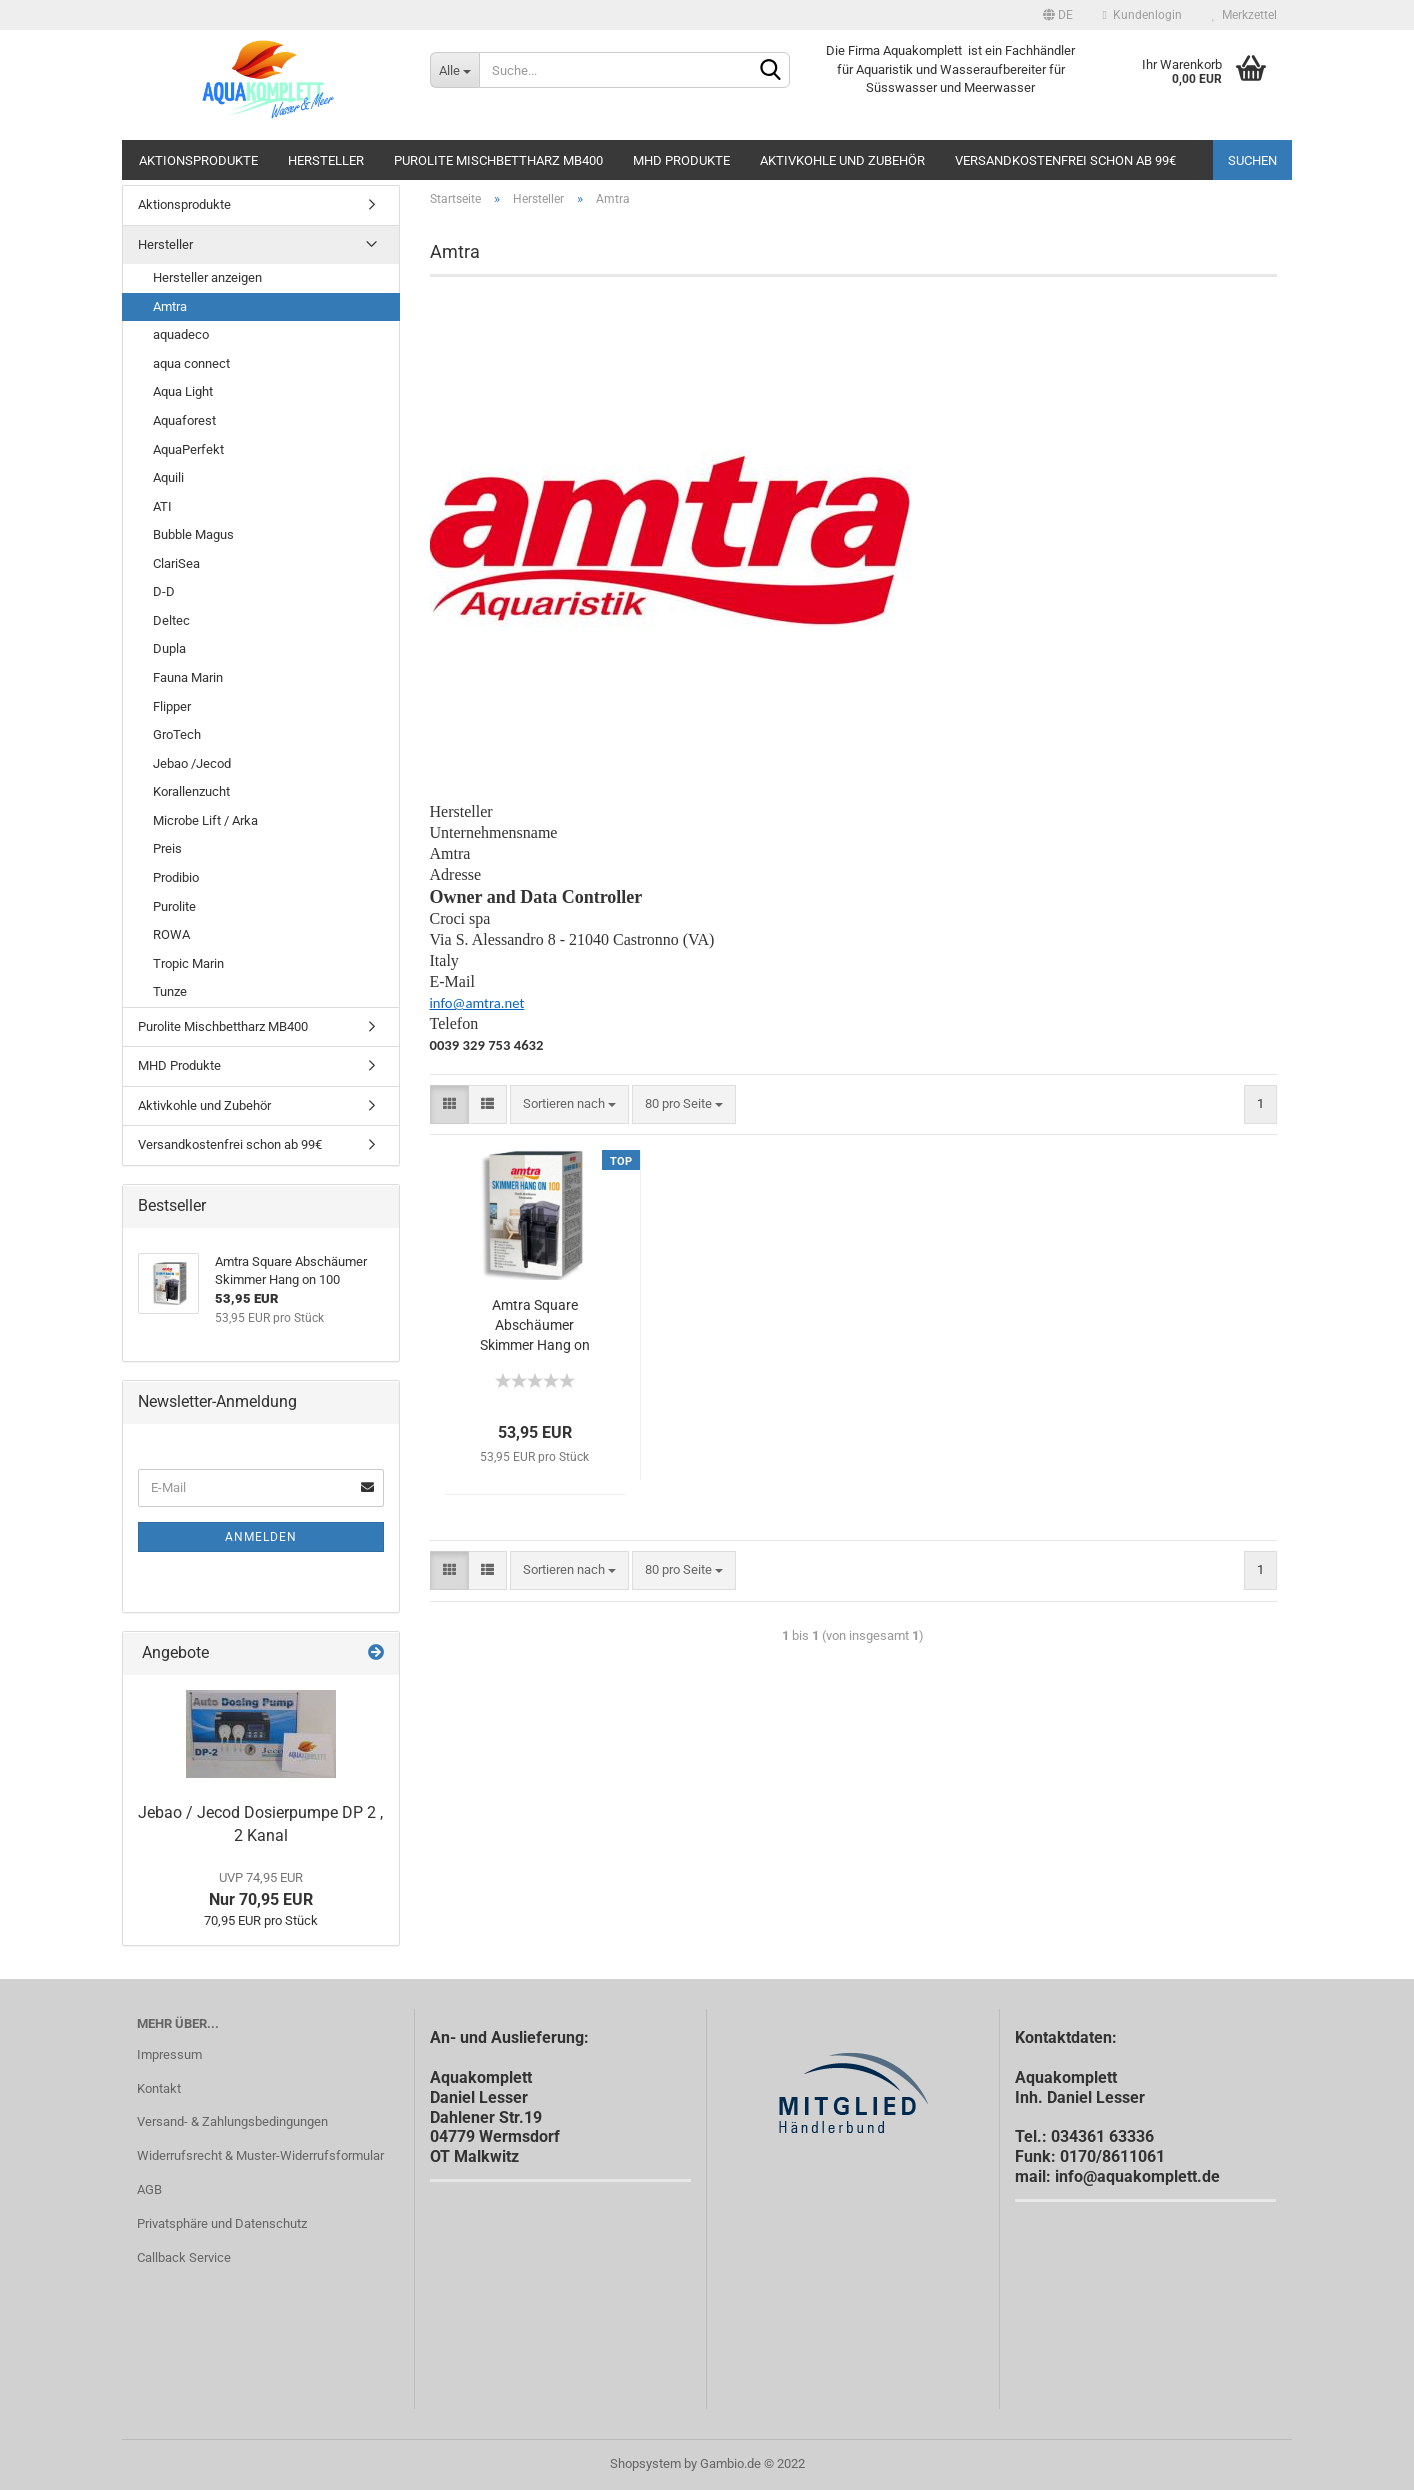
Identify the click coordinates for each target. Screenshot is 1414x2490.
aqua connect (191, 363)
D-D (164, 591)
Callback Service (184, 2257)
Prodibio (176, 877)
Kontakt (159, 2088)
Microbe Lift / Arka (205, 820)
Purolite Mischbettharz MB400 (498, 160)
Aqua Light (183, 391)
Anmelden (261, 1537)
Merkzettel (1244, 15)
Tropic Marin (188, 963)
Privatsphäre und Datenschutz (222, 2223)
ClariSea (176, 563)
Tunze (170, 991)
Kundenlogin (1142, 15)
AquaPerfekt (188, 449)
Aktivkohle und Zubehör (842, 160)
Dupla (169, 648)
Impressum (169, 2054)
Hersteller (326, 160)
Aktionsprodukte (198, 160)
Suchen (1252, 160)
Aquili (168, 477)
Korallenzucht (191, 791)
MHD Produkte (681, 160)
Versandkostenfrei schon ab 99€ (1065, 160)
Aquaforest (184, 420)
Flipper (172, 706)
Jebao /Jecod (192, 763)
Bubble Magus (193, 534)
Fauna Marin (188, 677)
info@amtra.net (477, 1003)
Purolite (174, 906)
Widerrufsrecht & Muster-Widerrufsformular (260, 2155)
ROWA (171, 934)
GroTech (177, 734)
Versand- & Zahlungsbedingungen (232, 2121)
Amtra (170, 306)
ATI (162, 506)
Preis (167, 848)
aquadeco (181, 334)
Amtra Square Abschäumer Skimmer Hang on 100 (535, 1326)
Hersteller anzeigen (207, 277)
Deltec (171, 620)
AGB (149, 2189)
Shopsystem (645, 2463)
